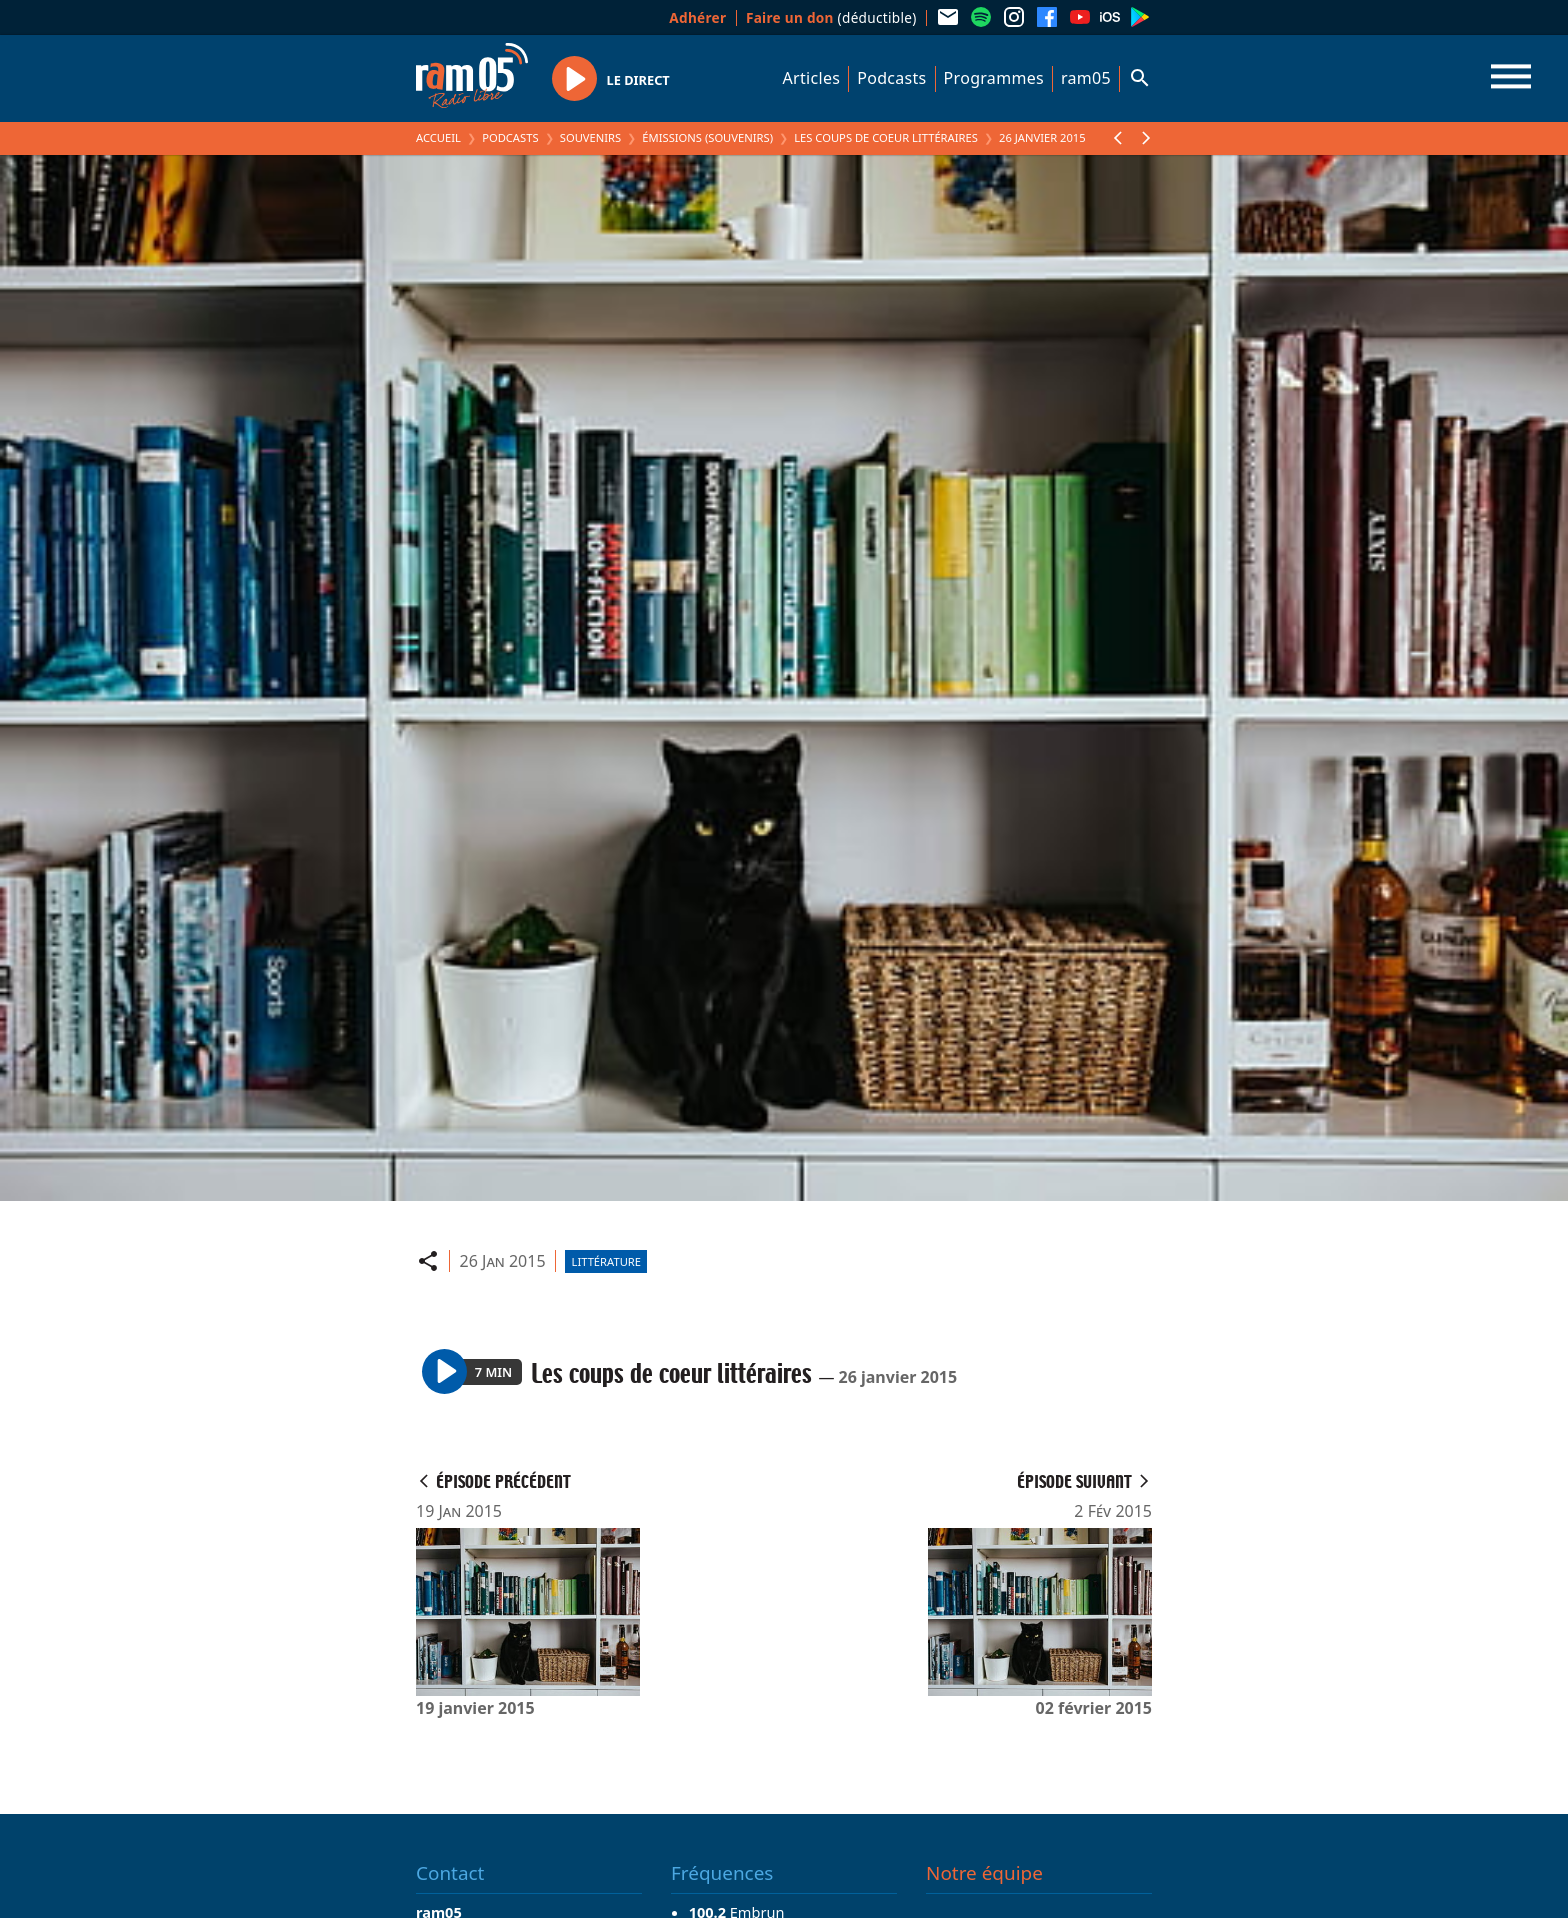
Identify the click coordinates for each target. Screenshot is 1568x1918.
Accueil (438, 137)
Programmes (994, 78)
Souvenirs (590, 137)
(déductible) (831, 17)
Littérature (606, 1261)
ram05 (1086, 78)
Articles (812, 78)
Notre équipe (984, 1873)
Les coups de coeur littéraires (886, 137)
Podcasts (891, 78)
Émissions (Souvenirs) (707, 137)
